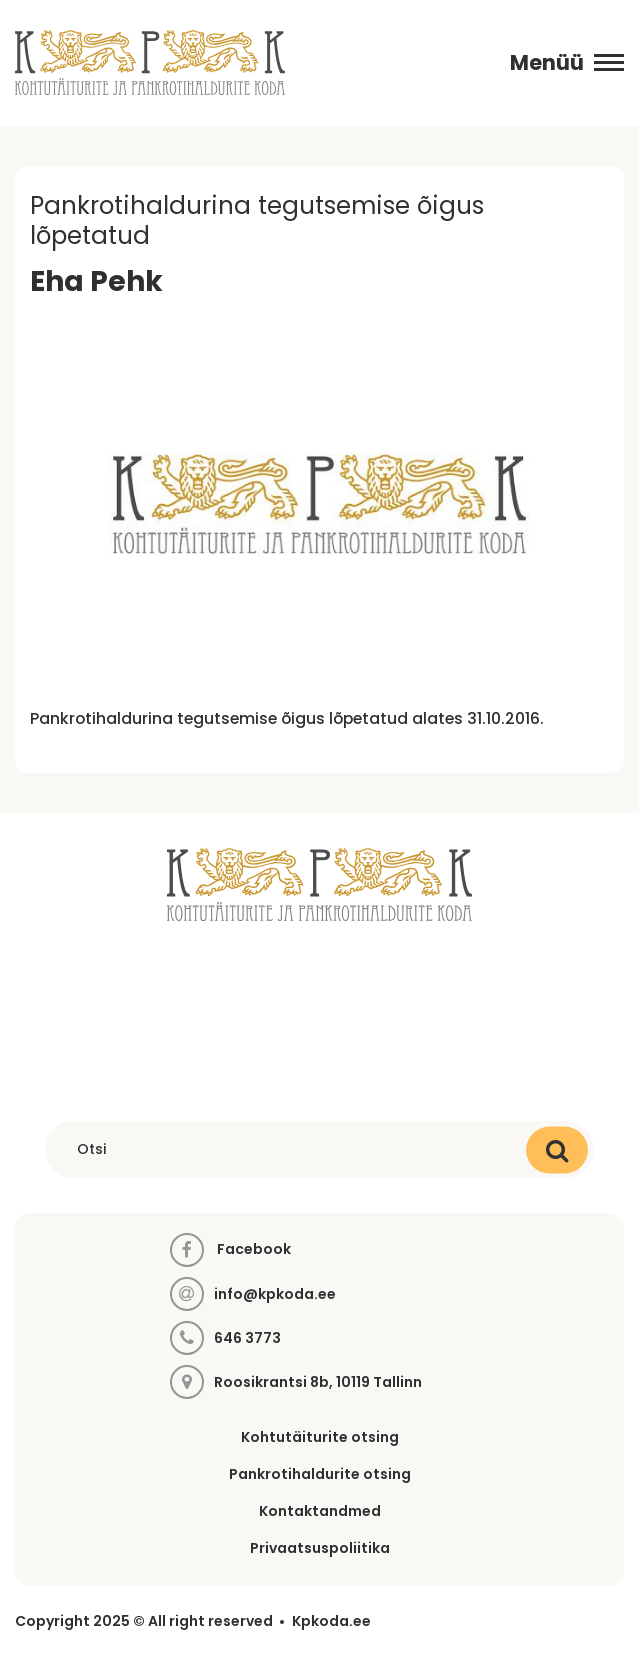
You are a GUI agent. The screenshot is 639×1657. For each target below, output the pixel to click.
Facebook (230, 1250)
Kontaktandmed (320, 1511)
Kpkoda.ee (331, 1621)
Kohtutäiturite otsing (320, 1437)
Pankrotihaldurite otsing (320, 1474)
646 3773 (247, 1338)
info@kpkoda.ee (275, 1294)
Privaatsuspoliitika (320, 1548)
